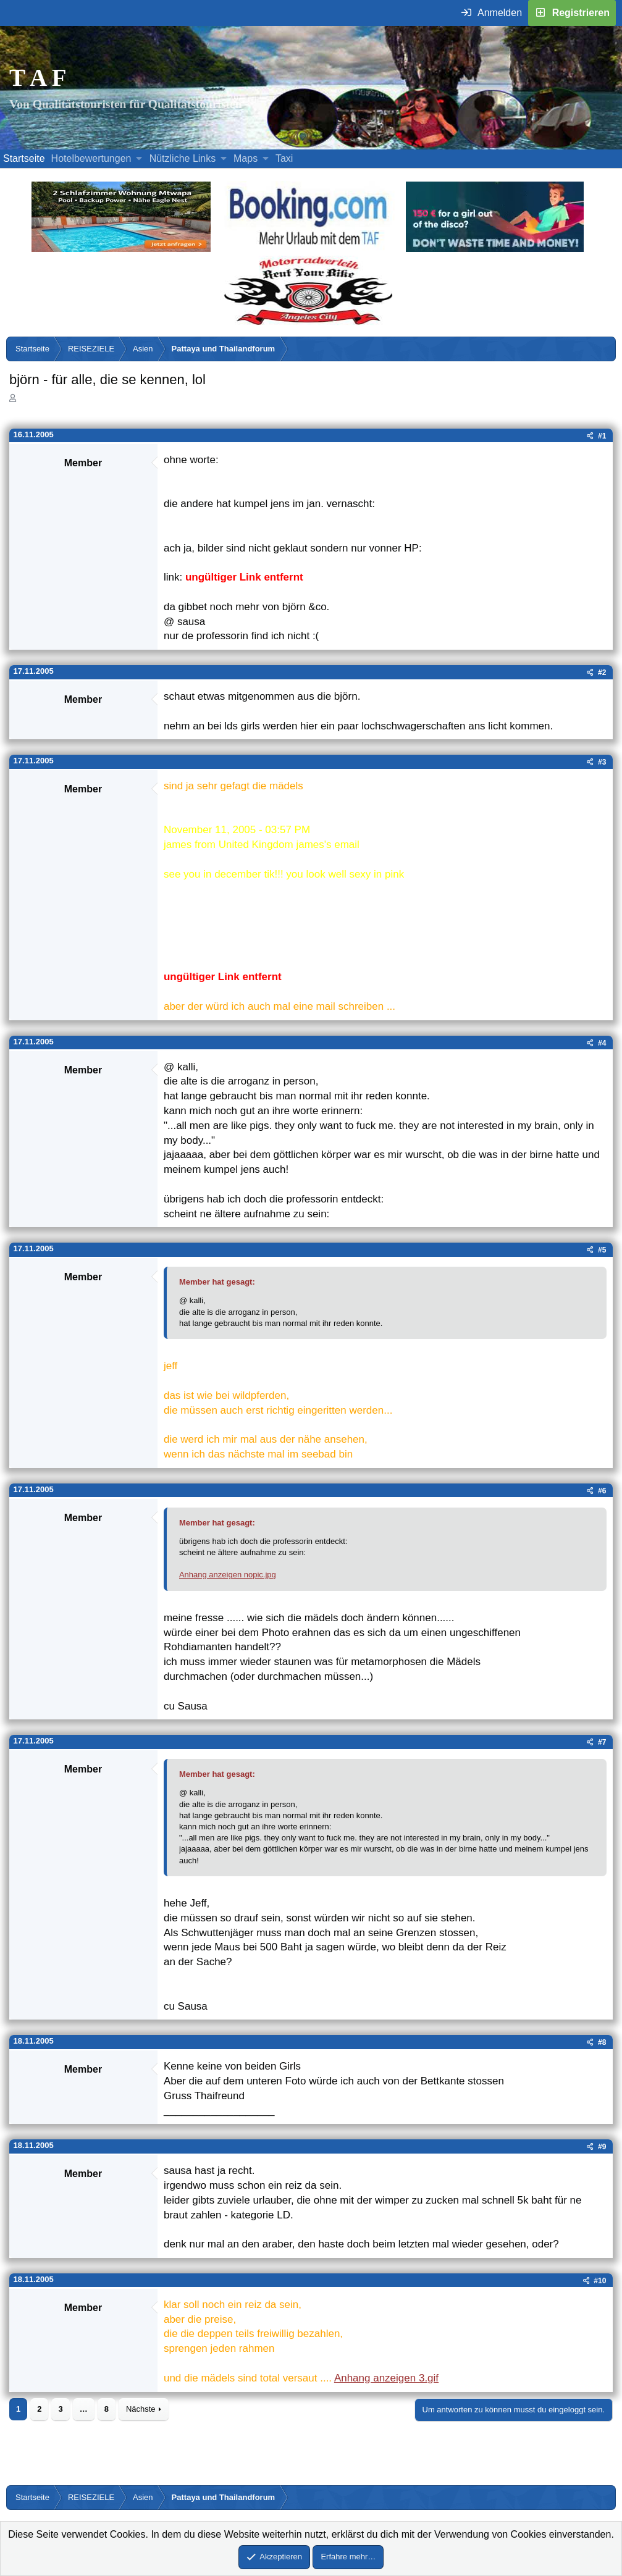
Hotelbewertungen (91, 158)
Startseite (24, 158)
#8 (602, 2042)
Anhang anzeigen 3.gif (386, 2378)
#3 (602, 762)
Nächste (141, 2409)
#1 (602, 436)
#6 (602, 1491)
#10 (600, 2280)
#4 (602, 1043)
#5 (602, 1250)
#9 (602, 2146)
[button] (139, 158)
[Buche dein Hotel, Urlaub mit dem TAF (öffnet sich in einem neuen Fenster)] (308, 248)
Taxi (284, 158)
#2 (602, 672)
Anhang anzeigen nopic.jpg (227, 1574)
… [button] (84, 2409)
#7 (602, 1742)
